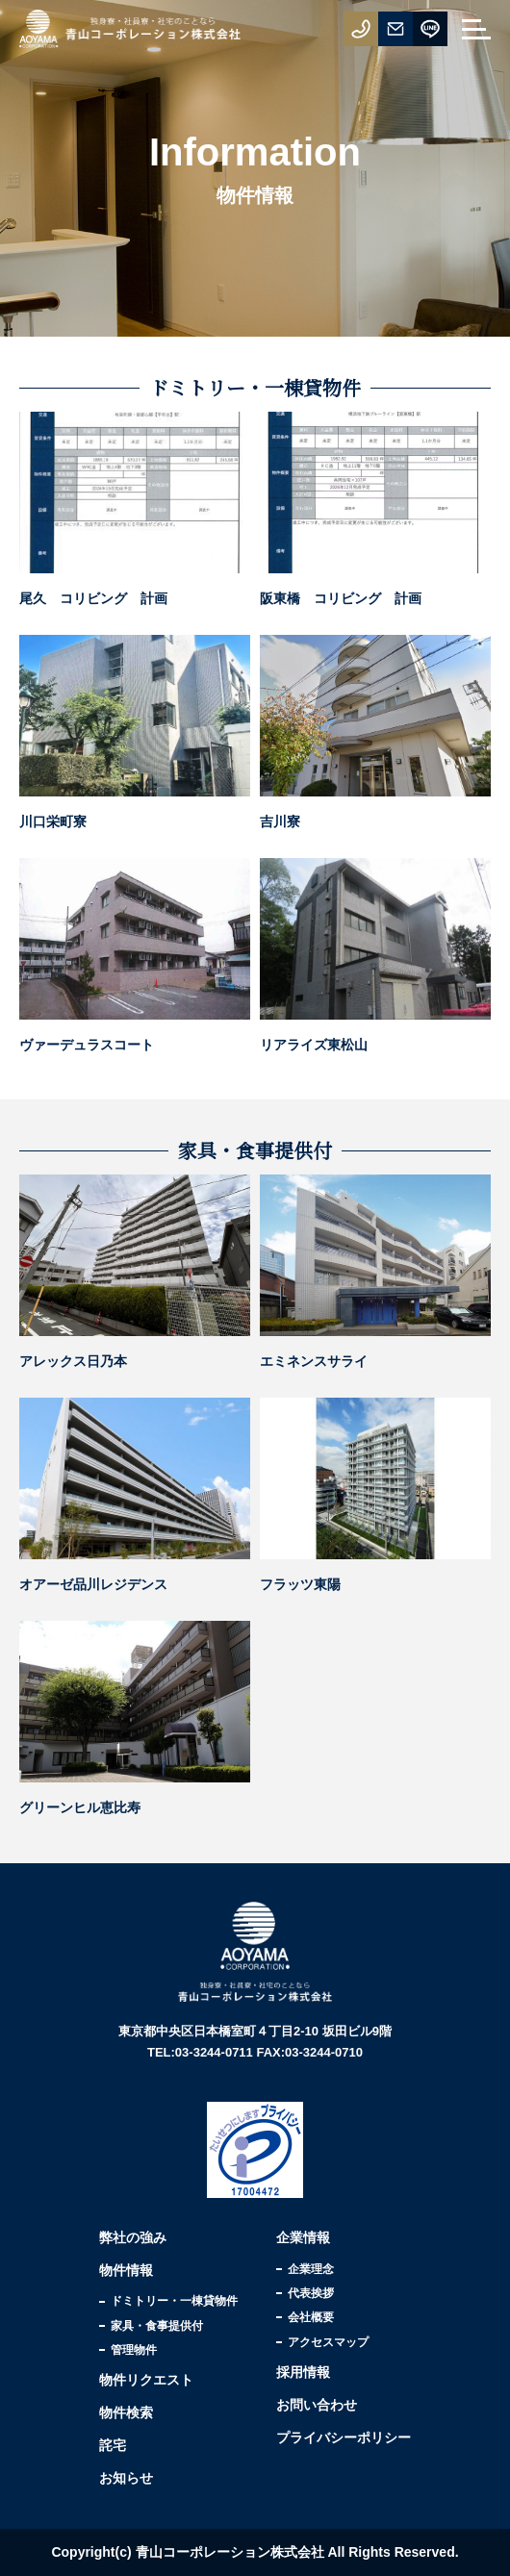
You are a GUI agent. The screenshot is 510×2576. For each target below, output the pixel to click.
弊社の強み (132, 2237)
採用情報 (303, 2372)
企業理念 (311, 2269)
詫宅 (112, 2445)
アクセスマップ (328, 2342)
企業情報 (303, 2237)
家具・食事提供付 (157, 2326)
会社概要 (311, 2317)
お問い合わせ (316, 2404)
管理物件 (134, 2350)
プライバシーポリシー (343, 2437)
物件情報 (126, 2270)
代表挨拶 (311, 2293)
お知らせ (126, 2478)
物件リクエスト (146, 2379)
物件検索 (126, 2412)
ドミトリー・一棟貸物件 (174, 2301)
